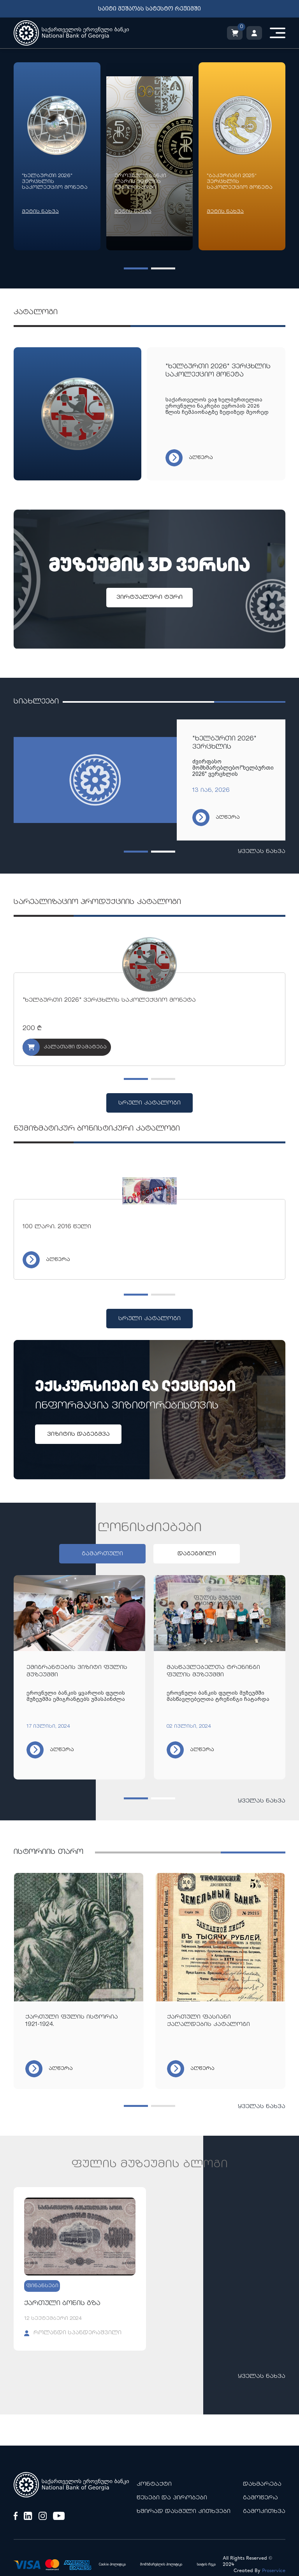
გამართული (102, 1554)
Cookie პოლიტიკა (112, 2564)
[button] (136, 268)
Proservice (273, 2570)
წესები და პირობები (172, 2498)
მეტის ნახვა (40, 212)
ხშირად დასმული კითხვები (183, 2511)
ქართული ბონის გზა (62, 2303)
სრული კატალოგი (149, 1103)
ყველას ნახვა (261, 852)
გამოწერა (260, 2498)
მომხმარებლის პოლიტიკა (161, 2564)
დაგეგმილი (197, 1554)
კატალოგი (36, 312)
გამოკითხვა (264, 2511)
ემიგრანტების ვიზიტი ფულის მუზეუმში (76, 1671)
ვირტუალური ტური (149, 597)
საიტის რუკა (206, 2564)
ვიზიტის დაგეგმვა (78, 1434)
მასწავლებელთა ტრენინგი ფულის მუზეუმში (213, 1671)
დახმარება (262, 2484)
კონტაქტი (154, 2484)
